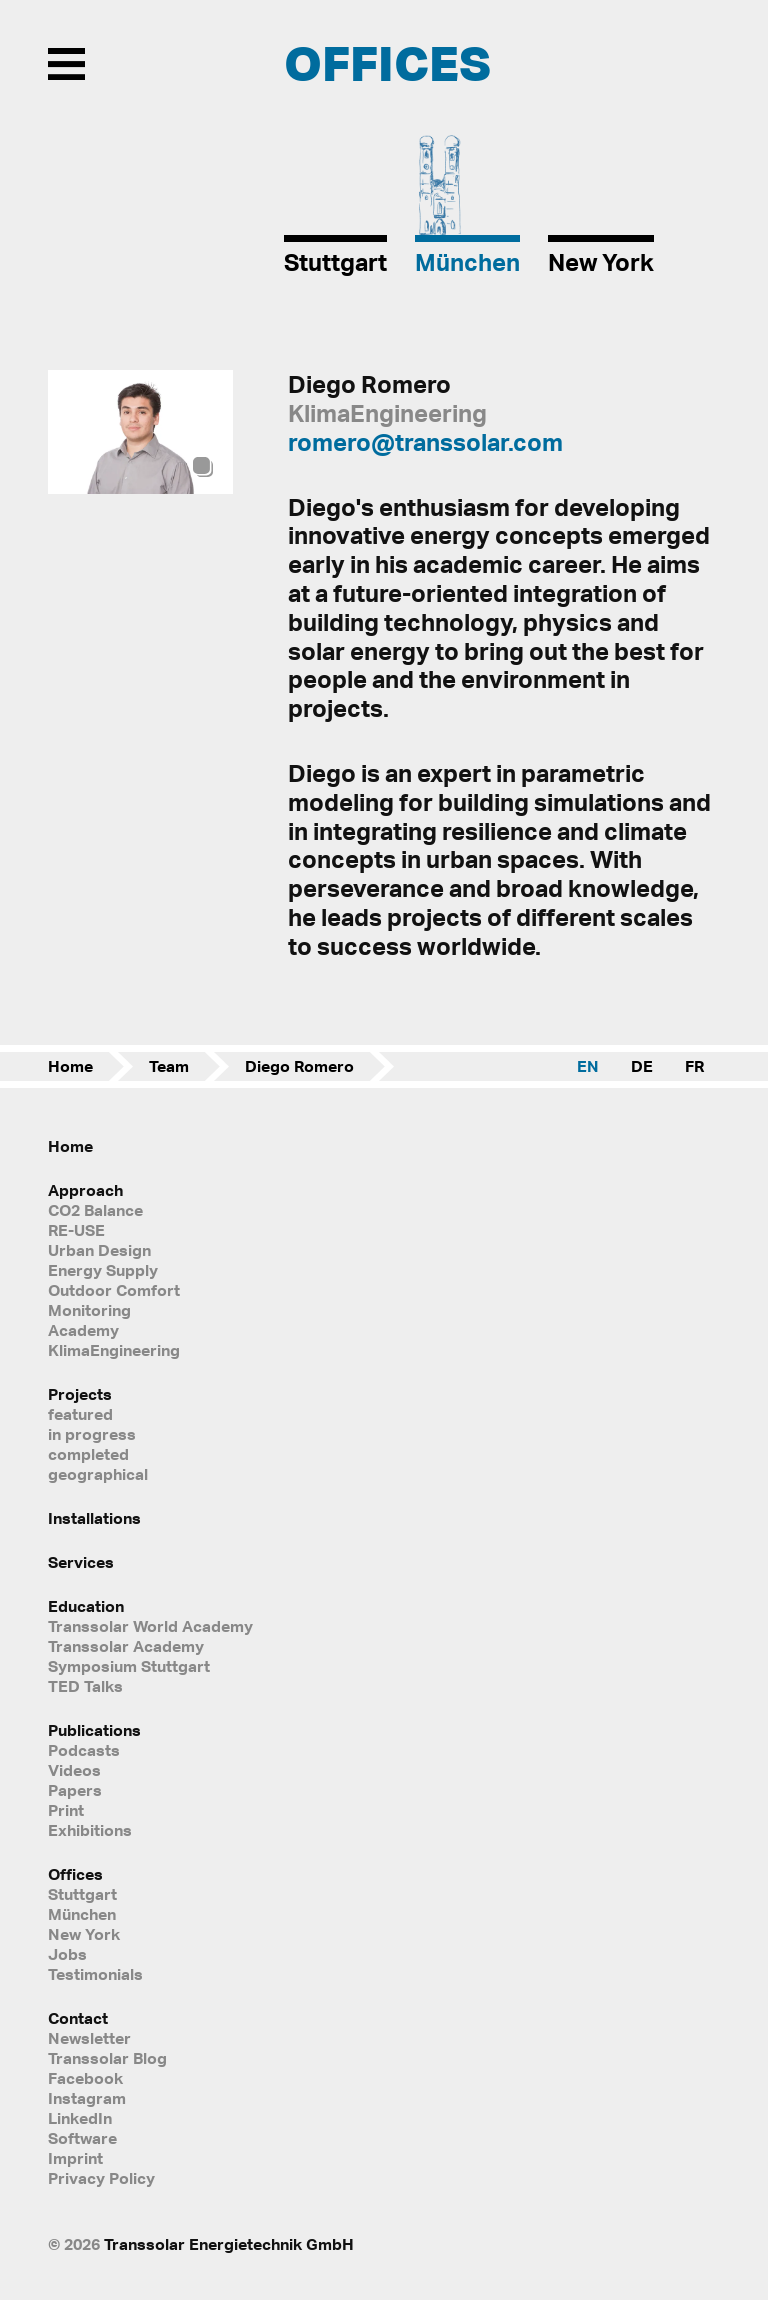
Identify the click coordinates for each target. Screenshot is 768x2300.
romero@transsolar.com (425, 442)
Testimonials (95, 1974)
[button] (208, 433)
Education (86, 1606)
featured (80, 1414)
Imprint (75, 2158)
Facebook (85, 2078)
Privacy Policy (101, 2178)
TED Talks (85, 1686)
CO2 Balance (95, 1210)
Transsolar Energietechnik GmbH (229, 2244)
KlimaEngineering (114, 1350)
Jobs (67, 1954)
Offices (75, 1874)
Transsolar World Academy (150, 1626)
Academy (83, 1330)
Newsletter (89, 2038)
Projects (80, 1394)
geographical (98, 1474)
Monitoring (89, 1310)
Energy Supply (103, 1270)
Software (82, 2138)
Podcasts (84, 1750)
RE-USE (76, 1230)
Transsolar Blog (107, 2058)
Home (70, 1066)
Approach (85, 1190)
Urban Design (99, 1250)
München (82, 1914)
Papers (75, 1790)
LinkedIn (80, 2118)
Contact (78, 2018)
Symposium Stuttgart (129, 1666)
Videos (74, 1770)
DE (642, 1066)
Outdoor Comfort (114, 1290)
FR (694, 1066)
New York (84, 1934)
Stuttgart (82, 1894)
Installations (94, 1518)
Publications (94, 1730)
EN (588, 1066)
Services (81, 1562)
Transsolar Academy (126, 1646)
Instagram (87, 2098)
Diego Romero (299, 1066)
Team (169, 1066)
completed (88, 1454)
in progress (92, 1434)
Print (66, 1810)
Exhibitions (90, 1830)
